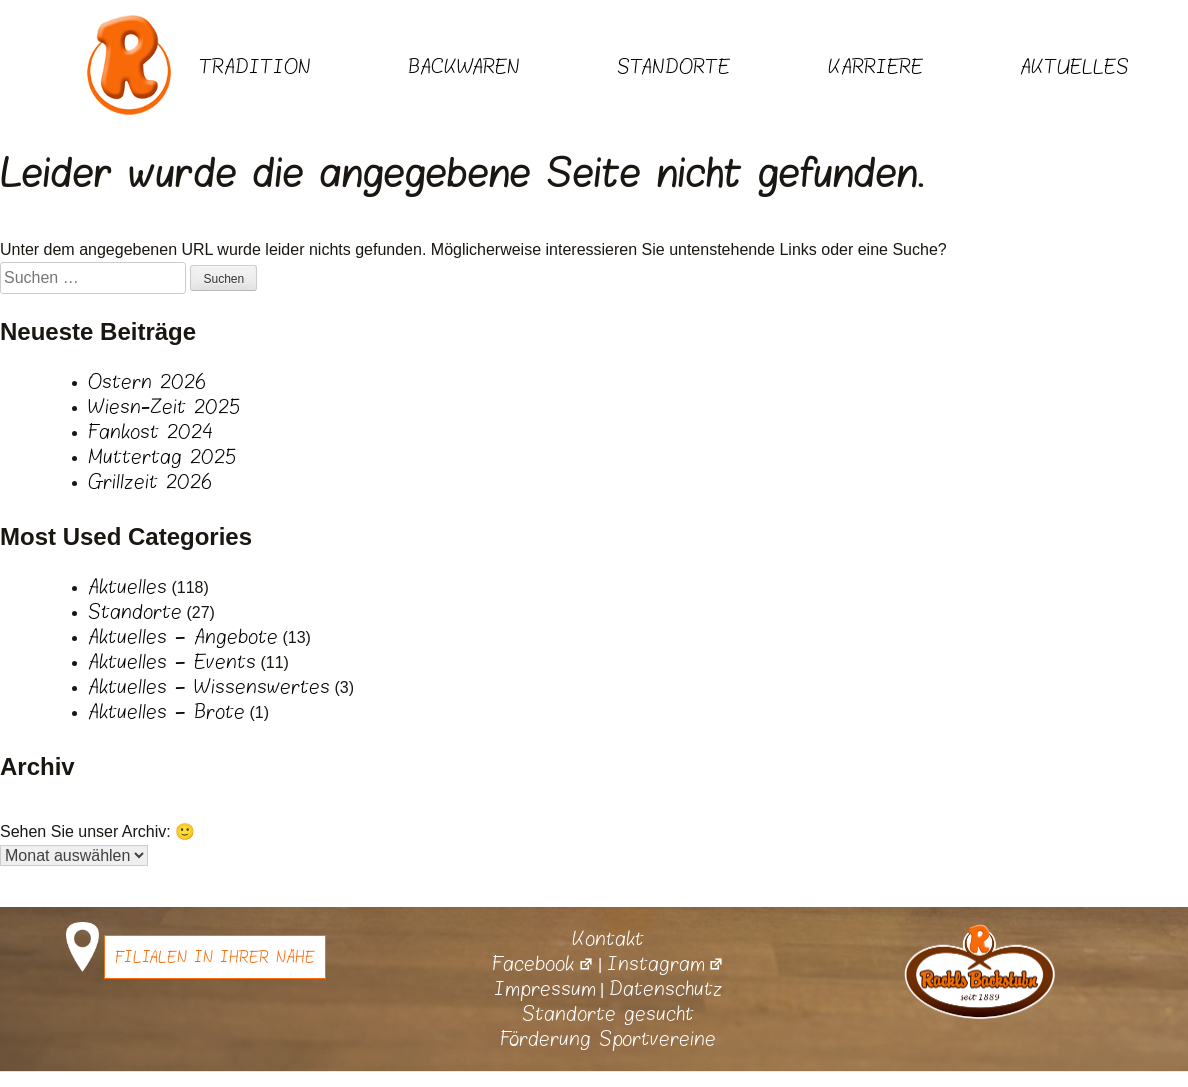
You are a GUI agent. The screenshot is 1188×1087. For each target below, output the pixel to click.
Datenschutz (666, 989)
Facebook (542, 964)
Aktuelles (1074, 67)
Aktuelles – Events (172, 662)
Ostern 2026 (147, 382)
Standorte (673, 67)
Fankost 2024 (150, 432)
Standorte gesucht (608, 1014)
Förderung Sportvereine (608, 1039)
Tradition (255, 67)
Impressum (545, 989)
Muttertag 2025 (162, 457)
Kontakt (608, 939)
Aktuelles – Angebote (183, 637)
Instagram (665, 964)
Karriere (875, 67)
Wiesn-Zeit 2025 (164, 407)
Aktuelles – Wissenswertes (209, 687)
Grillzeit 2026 (150, 482)
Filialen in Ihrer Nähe (215, 957)
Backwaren (464, 67)
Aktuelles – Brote (166, 712)
